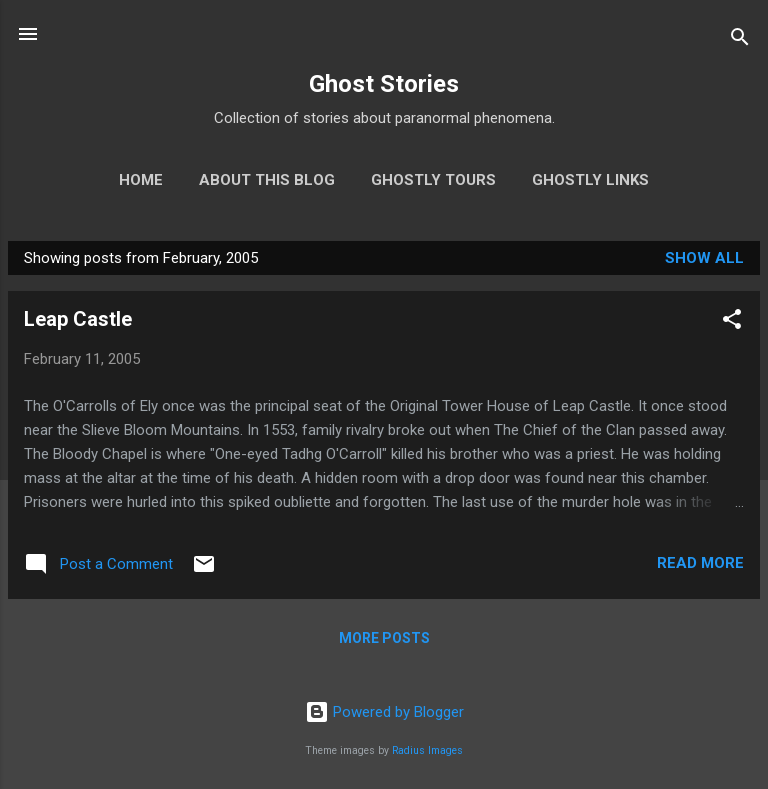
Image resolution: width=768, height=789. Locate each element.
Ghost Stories (384, 84)
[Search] (740, 40)
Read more (700, 563)
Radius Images (427, 750)
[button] (732, 322)
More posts (384, 638)
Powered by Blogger (384, 712)
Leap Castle (78, 319)
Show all (704, 258)
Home (141, 180)
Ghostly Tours (433, 180)
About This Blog (267, 180)
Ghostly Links (590, 180)
